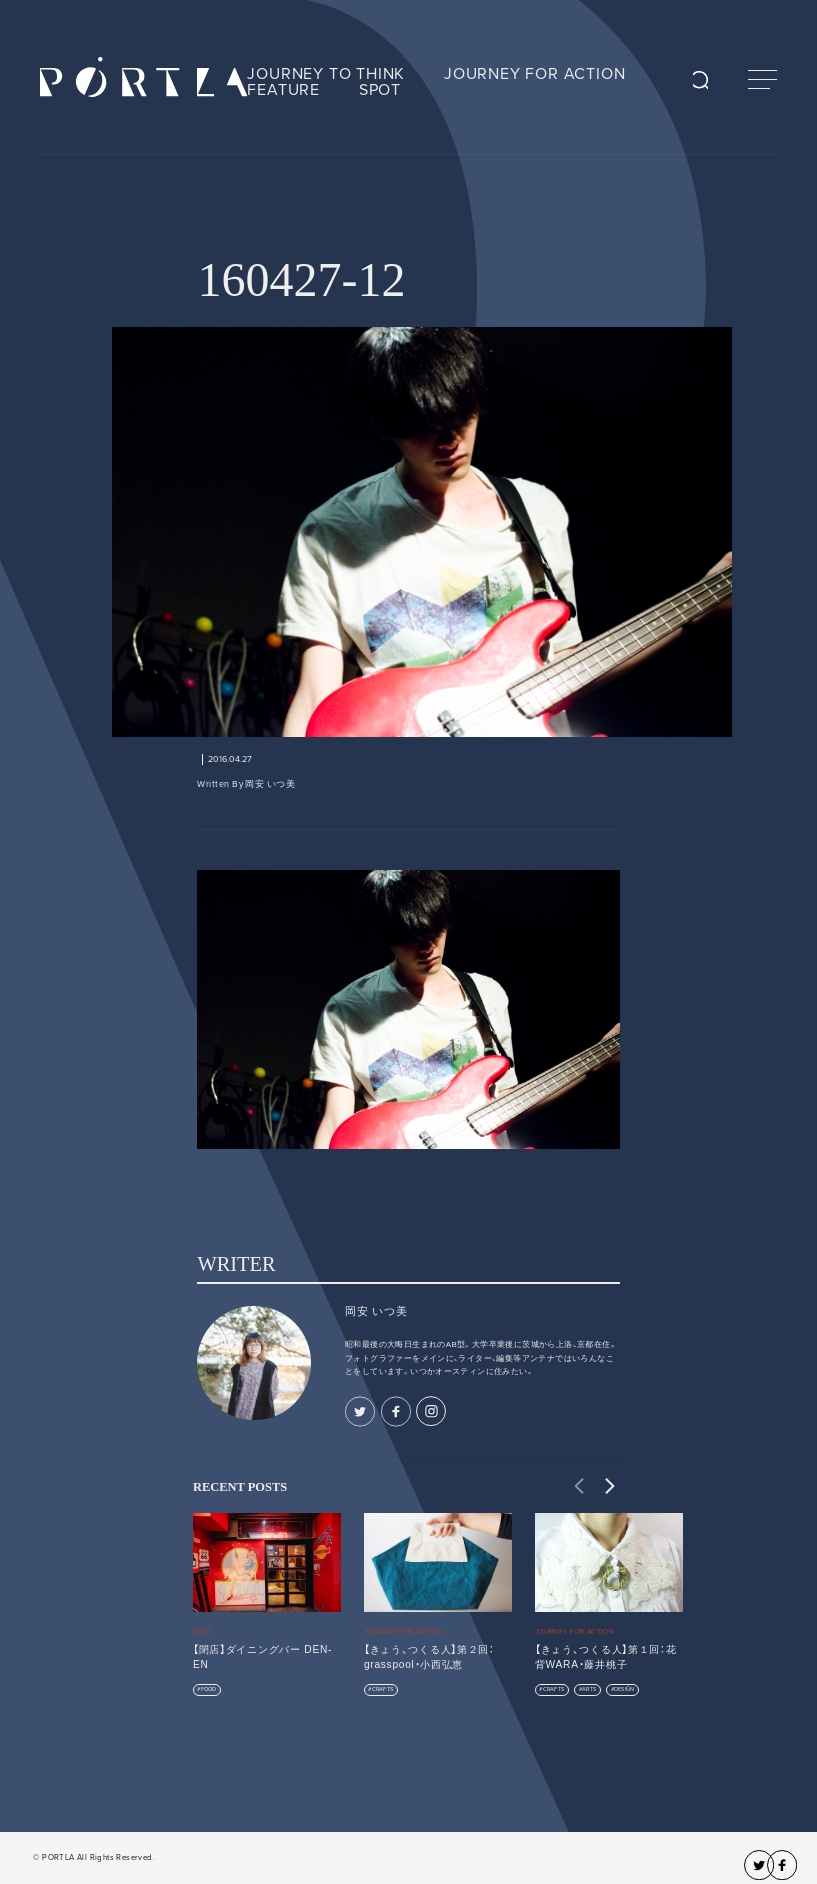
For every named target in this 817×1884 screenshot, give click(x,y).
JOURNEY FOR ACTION (534, 74)
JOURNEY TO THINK (326, 74)
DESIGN (624, 1689)
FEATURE (283, 90)
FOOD (209, 1689)
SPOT (380, 90)
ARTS (589, 1689)
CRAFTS (383, 1689)
